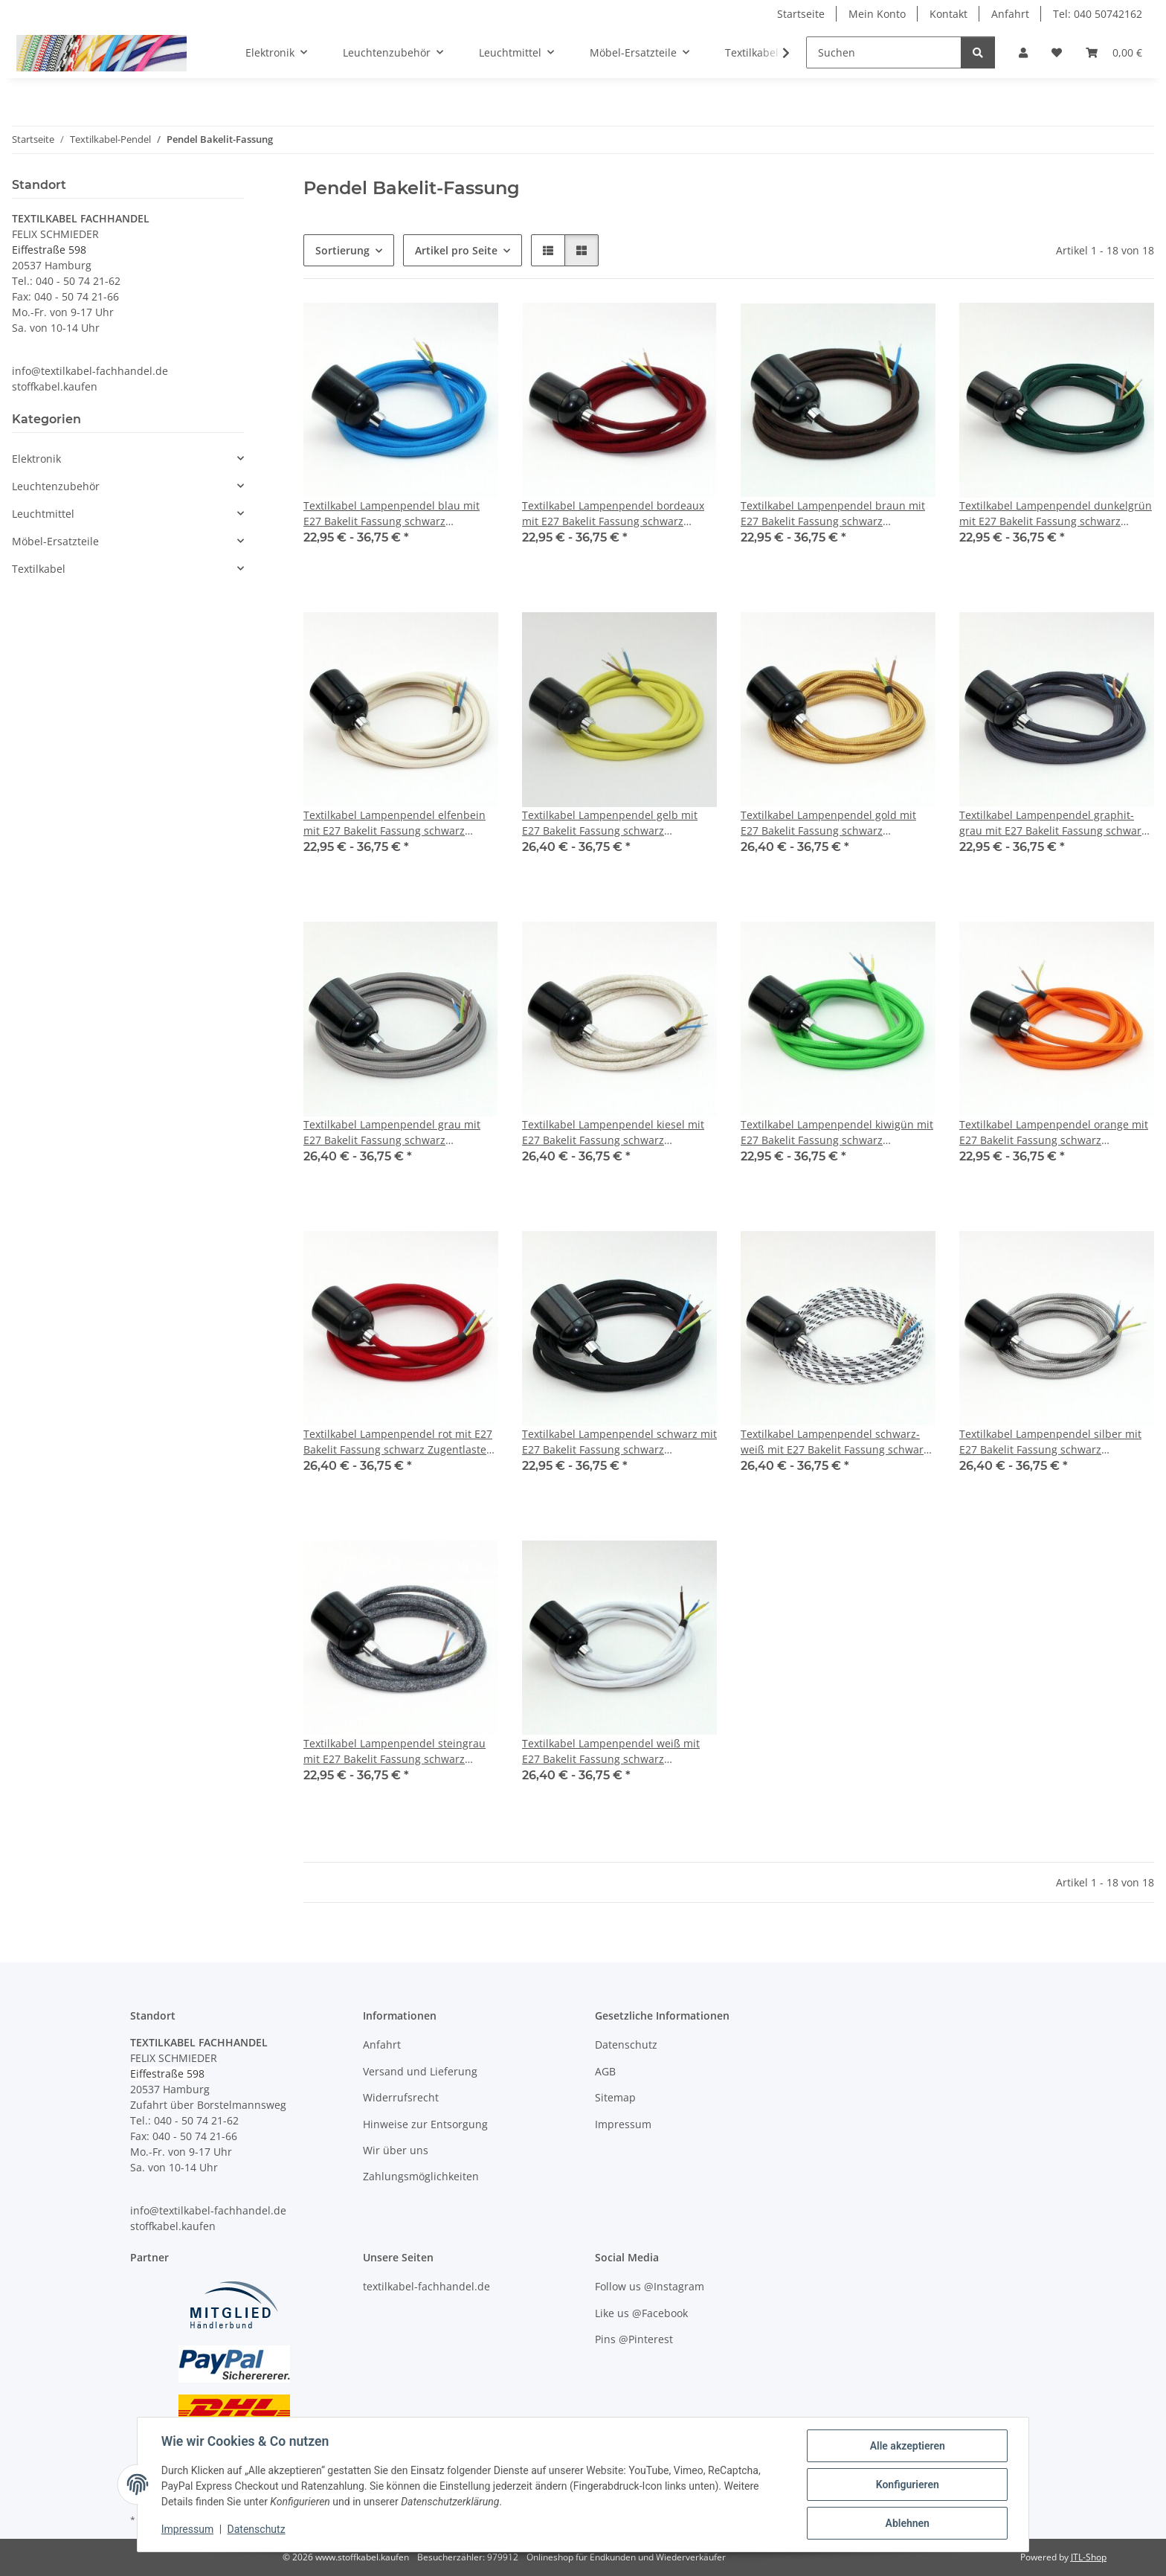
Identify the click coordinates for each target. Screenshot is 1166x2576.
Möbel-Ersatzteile (55, 541)
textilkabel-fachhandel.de (426, 2286)
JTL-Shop (1089, 2557)
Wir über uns (395, 2150)
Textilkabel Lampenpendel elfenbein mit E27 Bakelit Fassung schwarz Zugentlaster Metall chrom (394, 823)
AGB (605, 2071)
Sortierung (342, 250)
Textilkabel (38, 569)
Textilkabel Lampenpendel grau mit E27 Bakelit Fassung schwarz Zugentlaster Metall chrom (391, 1132)
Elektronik (36, 459)
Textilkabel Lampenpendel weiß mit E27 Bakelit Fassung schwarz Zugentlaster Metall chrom (611, 1751)
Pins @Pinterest (634, 2339)
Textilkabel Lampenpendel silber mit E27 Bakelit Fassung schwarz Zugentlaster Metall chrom (1050, 1442)
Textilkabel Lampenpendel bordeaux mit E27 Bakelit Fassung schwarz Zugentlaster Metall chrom (613, 513)
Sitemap (615, 2097)
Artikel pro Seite (456, 250)
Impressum (187, 2530)
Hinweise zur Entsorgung (425, 2124)
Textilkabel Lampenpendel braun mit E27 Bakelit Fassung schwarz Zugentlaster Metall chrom (833, 513)
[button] (1023, 52)
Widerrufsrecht (401, 2097)
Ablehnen (907, 2523)
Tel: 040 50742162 (1097, 14)
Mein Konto (877, 14)
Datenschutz (257, 2530)
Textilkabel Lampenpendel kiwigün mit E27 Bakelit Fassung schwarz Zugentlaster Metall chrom (837, 1132)
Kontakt (948, 14)
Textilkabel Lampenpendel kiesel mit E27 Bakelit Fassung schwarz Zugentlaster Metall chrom (613, 1132)
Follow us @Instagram (649, 2286)
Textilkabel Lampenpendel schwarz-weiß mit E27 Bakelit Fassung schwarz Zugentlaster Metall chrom (835, 1442)
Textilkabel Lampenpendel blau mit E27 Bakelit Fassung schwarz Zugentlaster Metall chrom (391, 513)
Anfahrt (1010, 14)
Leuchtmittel (43, 514)
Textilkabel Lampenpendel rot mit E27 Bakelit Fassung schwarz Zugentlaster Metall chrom (397, 1442)
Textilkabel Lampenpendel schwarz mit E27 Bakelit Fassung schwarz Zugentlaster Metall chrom (619, 1442)
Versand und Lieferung (420, 2071)
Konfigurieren (906, 2484)
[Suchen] (884, 52)
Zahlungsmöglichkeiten (421, 2176)
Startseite (801, 14)
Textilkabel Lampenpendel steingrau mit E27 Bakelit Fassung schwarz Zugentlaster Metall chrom (394, 1751)
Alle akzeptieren (906, 2446)
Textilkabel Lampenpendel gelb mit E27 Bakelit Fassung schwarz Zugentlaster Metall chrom (610, 823)
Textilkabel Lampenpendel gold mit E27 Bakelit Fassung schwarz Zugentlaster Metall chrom (828, 823)
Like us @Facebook (641, 2313)
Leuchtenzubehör (56, 486)
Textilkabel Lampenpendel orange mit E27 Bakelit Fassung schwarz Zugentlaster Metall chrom (1053, 1132)
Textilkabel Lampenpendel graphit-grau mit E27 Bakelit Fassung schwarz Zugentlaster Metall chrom (1053, 823)
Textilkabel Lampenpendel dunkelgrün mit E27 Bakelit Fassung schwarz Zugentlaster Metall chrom (1055, 513)
